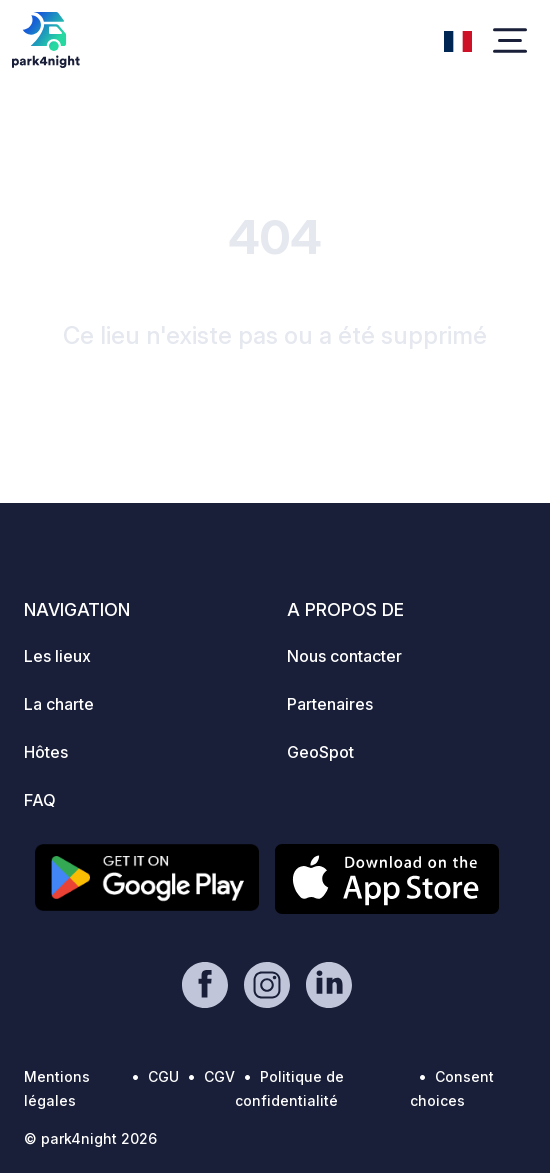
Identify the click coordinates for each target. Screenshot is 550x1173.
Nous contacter (344, 656)
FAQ (40, 800)
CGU (163, 1076)
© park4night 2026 (90, 1138)
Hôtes (46, 752)
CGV (219, 1076)
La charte (59, 704)
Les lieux (57, 656)
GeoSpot (320, 752)
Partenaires (330, 704)
